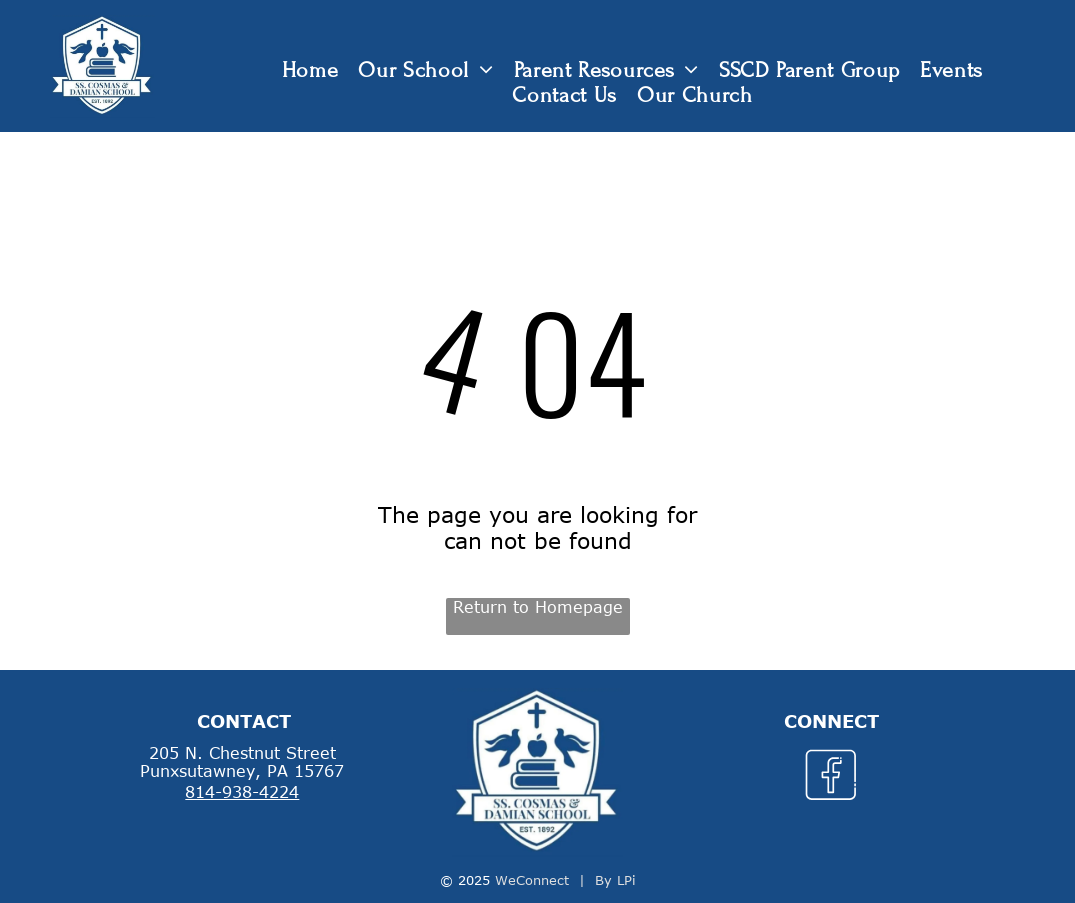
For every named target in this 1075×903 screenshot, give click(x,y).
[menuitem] (310, 70)
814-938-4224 (242, 792)
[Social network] (831, 778)
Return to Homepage (538, 607)
